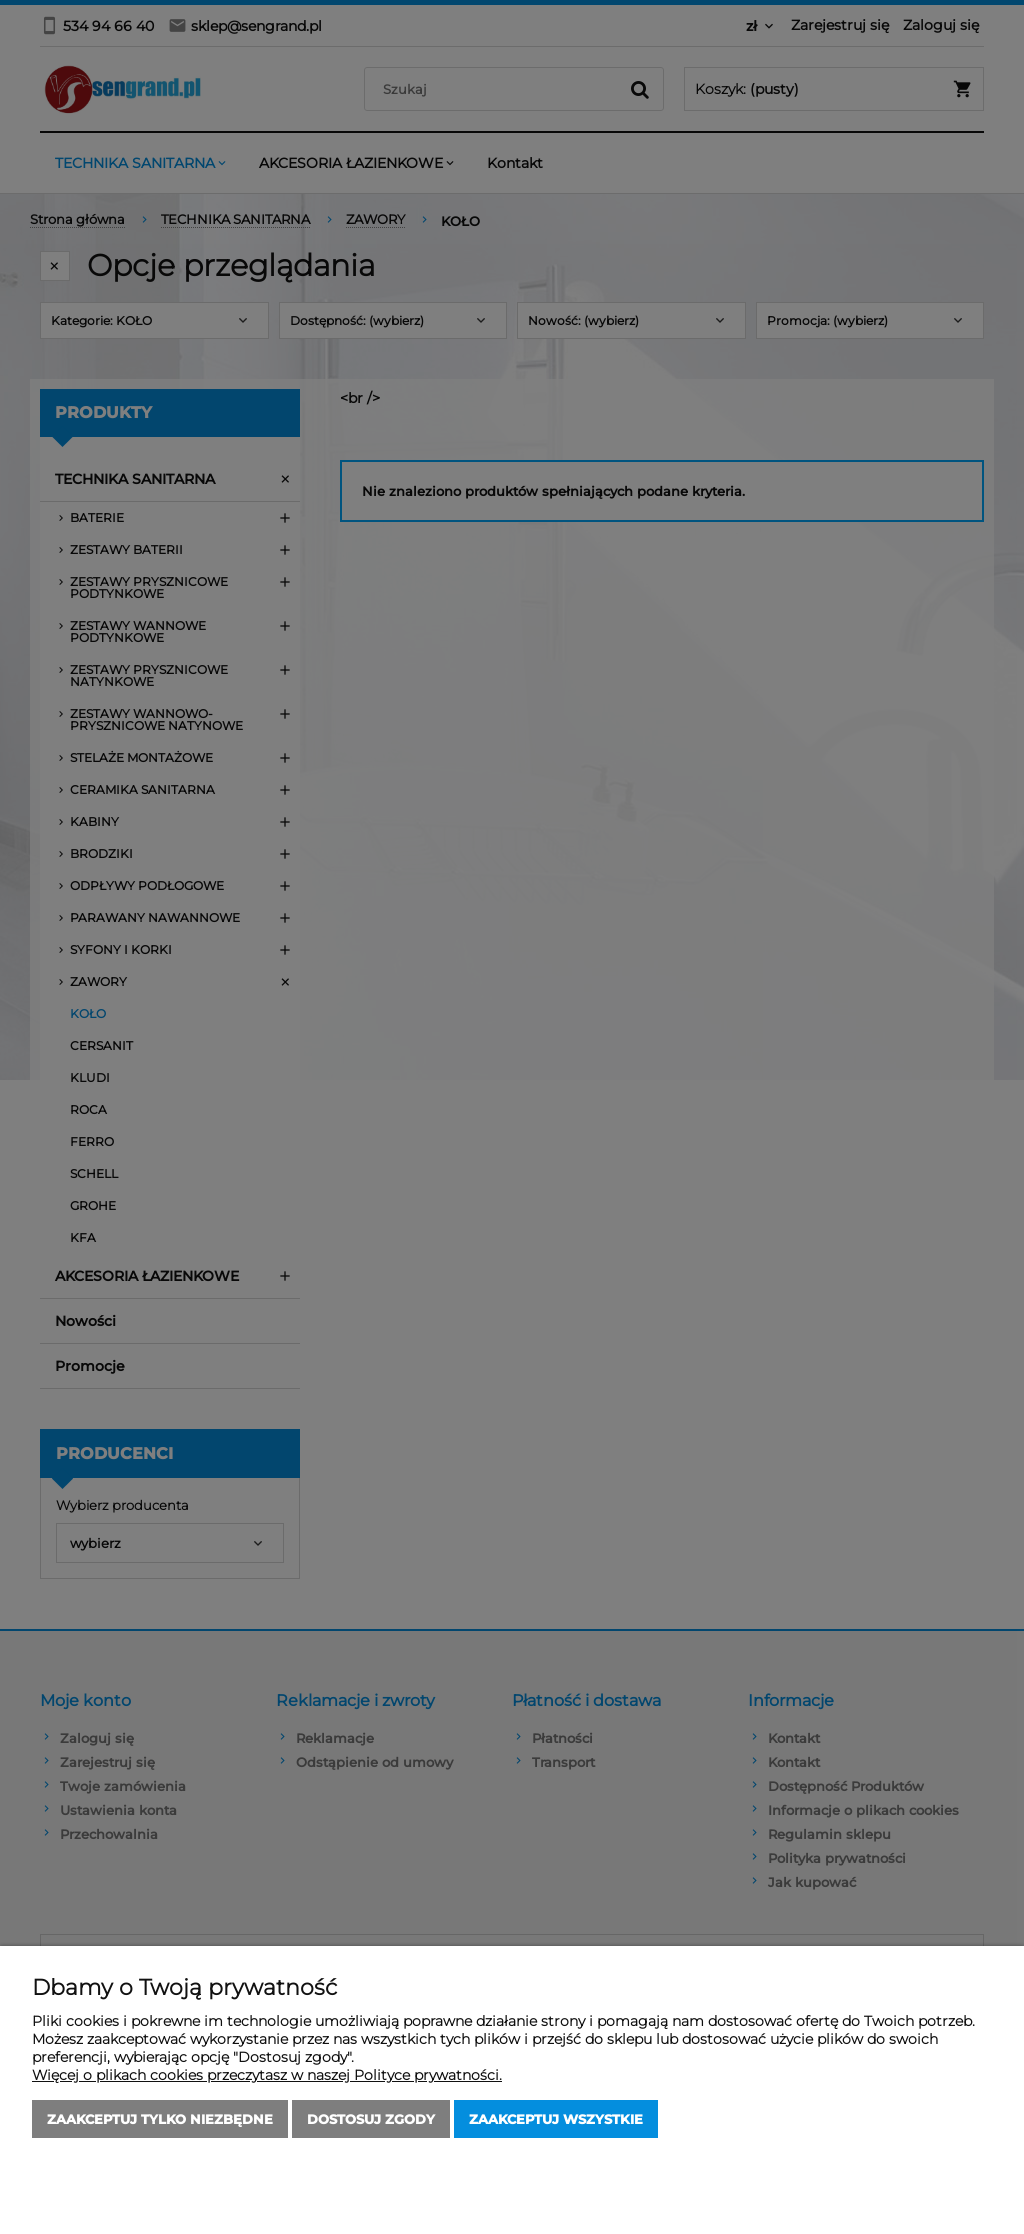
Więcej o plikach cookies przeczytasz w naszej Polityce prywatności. (267, 2075)
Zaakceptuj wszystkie (556, 2119)
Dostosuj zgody (371, 2119)
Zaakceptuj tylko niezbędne (160, 2119)
